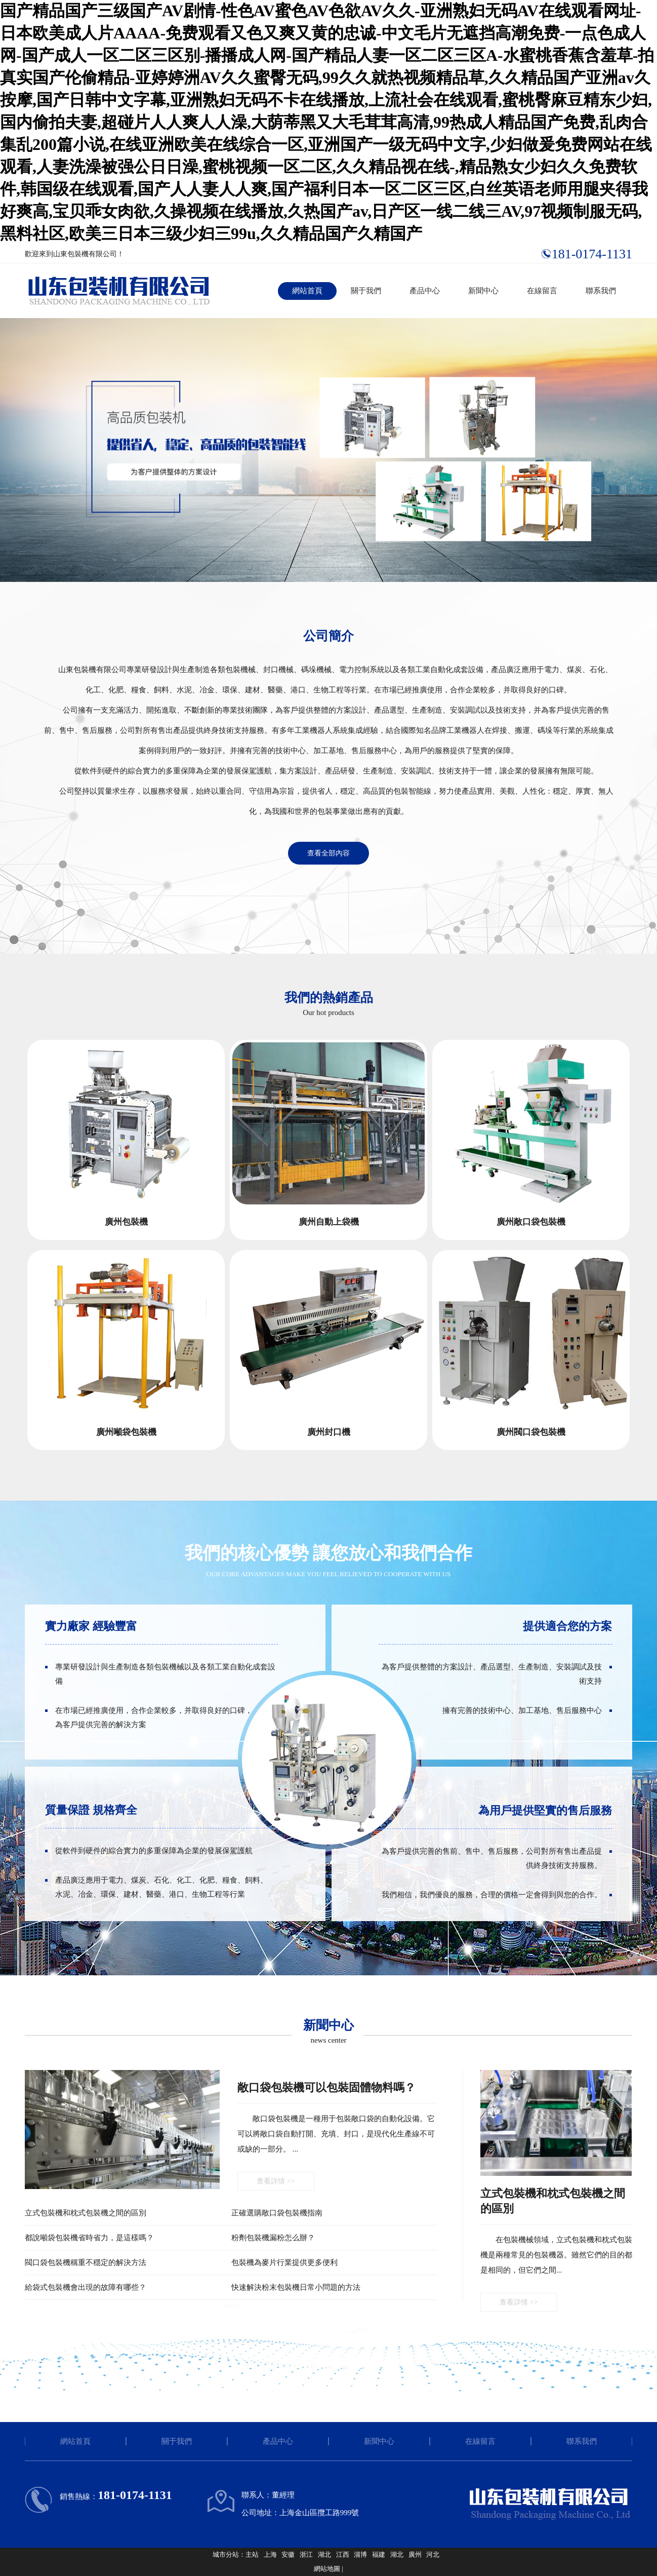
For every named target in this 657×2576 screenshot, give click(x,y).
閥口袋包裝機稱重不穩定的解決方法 (85, 2262)
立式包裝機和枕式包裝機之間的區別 (85, 2213)
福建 (378, 2554)
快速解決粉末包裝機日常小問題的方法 (295, 2287)
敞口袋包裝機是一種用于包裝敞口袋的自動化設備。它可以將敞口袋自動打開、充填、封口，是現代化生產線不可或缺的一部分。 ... (336, 2134)
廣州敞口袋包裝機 (531, 1222)
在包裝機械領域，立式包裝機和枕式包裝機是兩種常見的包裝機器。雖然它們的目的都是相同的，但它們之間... (556, 2255)
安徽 (288, 2554)
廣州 (415, 2554)
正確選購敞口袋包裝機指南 (276, 2213)
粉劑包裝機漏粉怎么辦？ (273, 2238)
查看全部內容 (328, 853)
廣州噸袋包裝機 (126, 1432)
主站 (252, 2554)
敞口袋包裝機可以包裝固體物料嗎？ (326, 2087)
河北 (432, 2554)
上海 (270, 2554)
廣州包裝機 (126, 1222)
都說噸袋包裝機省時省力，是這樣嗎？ (89, 2238)
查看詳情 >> (276, 2181)
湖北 (324, 2554)
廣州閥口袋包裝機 (531, 1432)
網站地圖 (327, 2568)
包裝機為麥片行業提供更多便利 (284, 2262)
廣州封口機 (328, 1432)
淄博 (360, 2554)
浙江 (306, 2554)
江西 (342, 2554)
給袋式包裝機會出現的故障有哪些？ (85, 2287)
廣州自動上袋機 (329, 1222)
